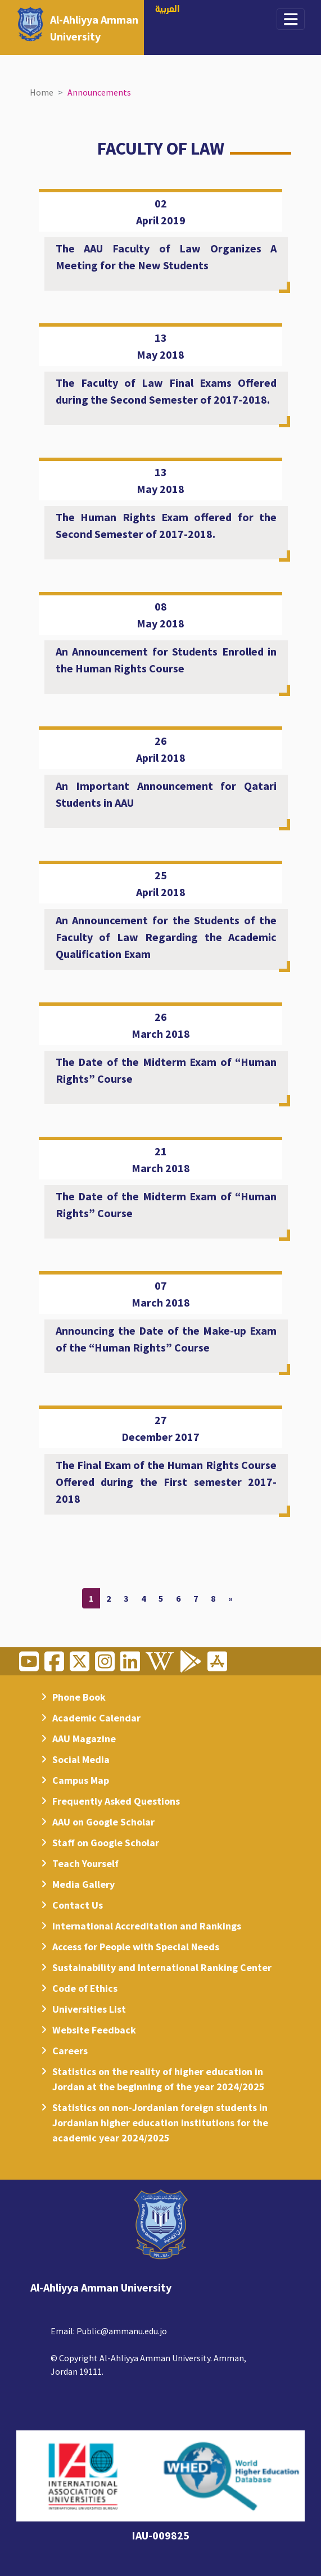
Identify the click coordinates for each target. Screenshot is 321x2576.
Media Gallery (83, 1884)
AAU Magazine (84, 1738)
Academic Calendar (96, 1717)
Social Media (81, 1759)
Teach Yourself (85, 1863)
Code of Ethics (84, 1988)
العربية (167, 10)
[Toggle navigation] (291, 19)
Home (41, 92)
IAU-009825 (160, 2535)
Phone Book (79, 1697)
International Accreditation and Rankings (146, 1925)
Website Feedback (94, 2029)
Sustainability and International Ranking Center (162, 1967)
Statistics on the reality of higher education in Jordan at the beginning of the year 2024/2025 (158, 2079)
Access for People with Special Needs (135, 1946)
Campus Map (80, 1780)
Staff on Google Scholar (105, 1842)
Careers (70, 2050)
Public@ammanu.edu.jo (121, 2331)
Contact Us (77, 1905)
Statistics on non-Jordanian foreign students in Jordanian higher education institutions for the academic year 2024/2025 (160, 2122)
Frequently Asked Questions (116, 1801)
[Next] (230, 1598)
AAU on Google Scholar (103, 1821)
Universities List (89, 2009)
